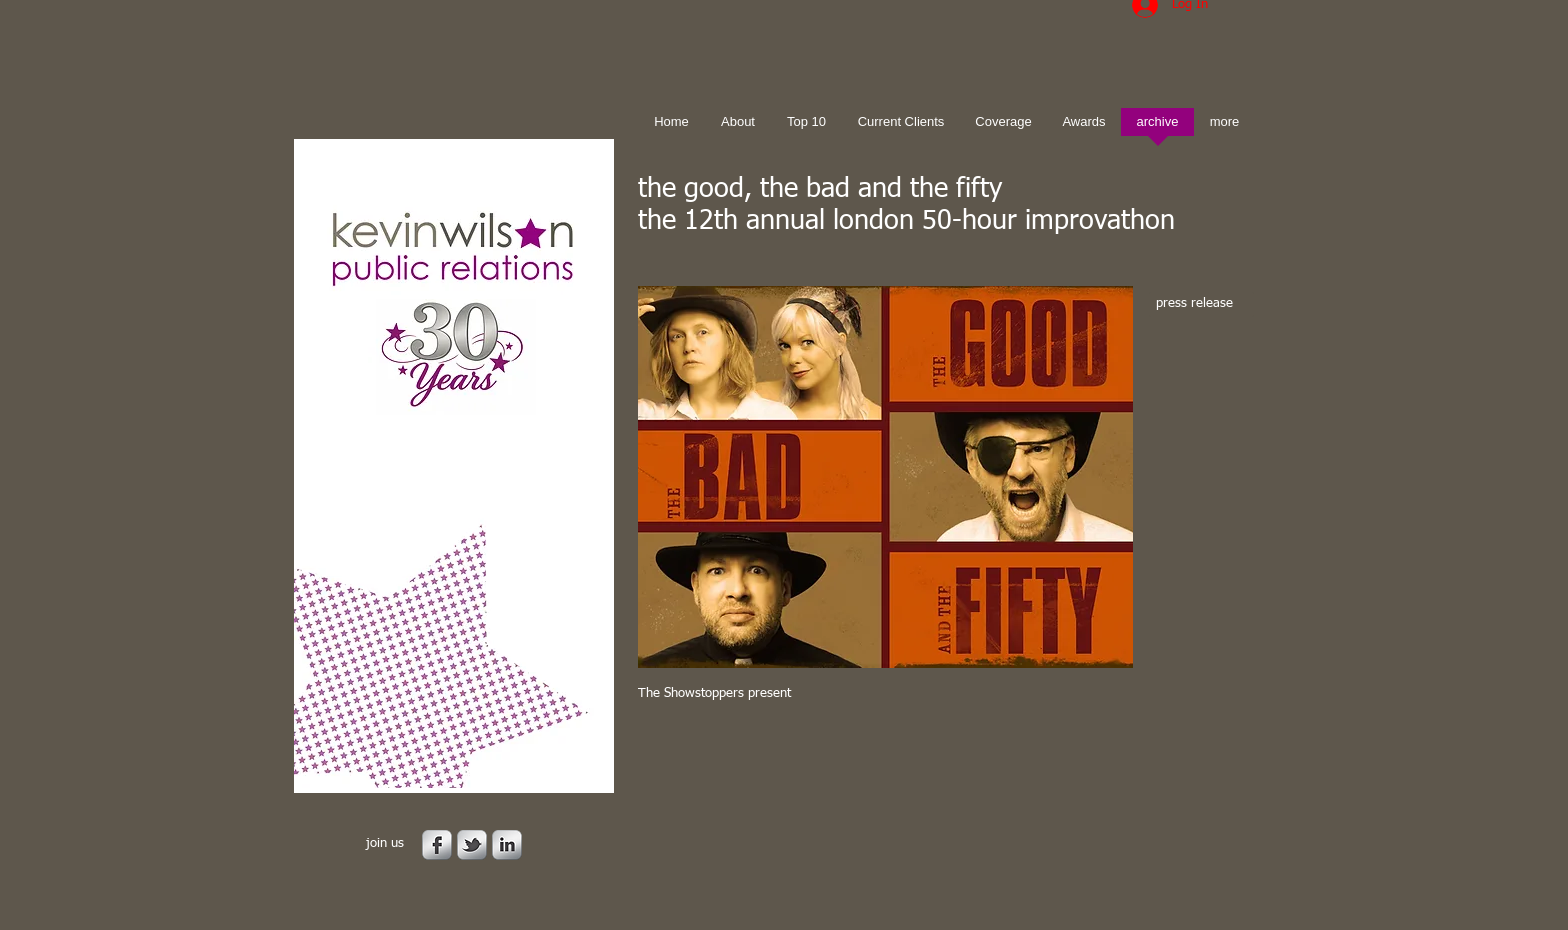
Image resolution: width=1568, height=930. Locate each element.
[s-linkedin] (507, 845)
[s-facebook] (437, 845)
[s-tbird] (472, 845)
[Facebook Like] (763, 758)
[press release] (1201, 304)
